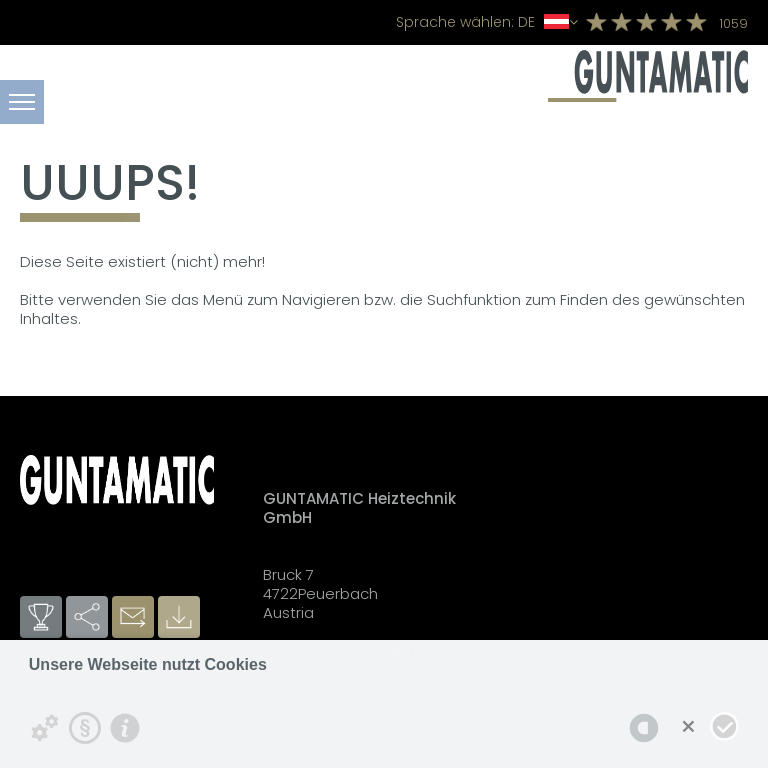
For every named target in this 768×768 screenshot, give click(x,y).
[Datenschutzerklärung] (85, 728)
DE (487, 22)
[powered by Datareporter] (644, 728)
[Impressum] (125, 728)
